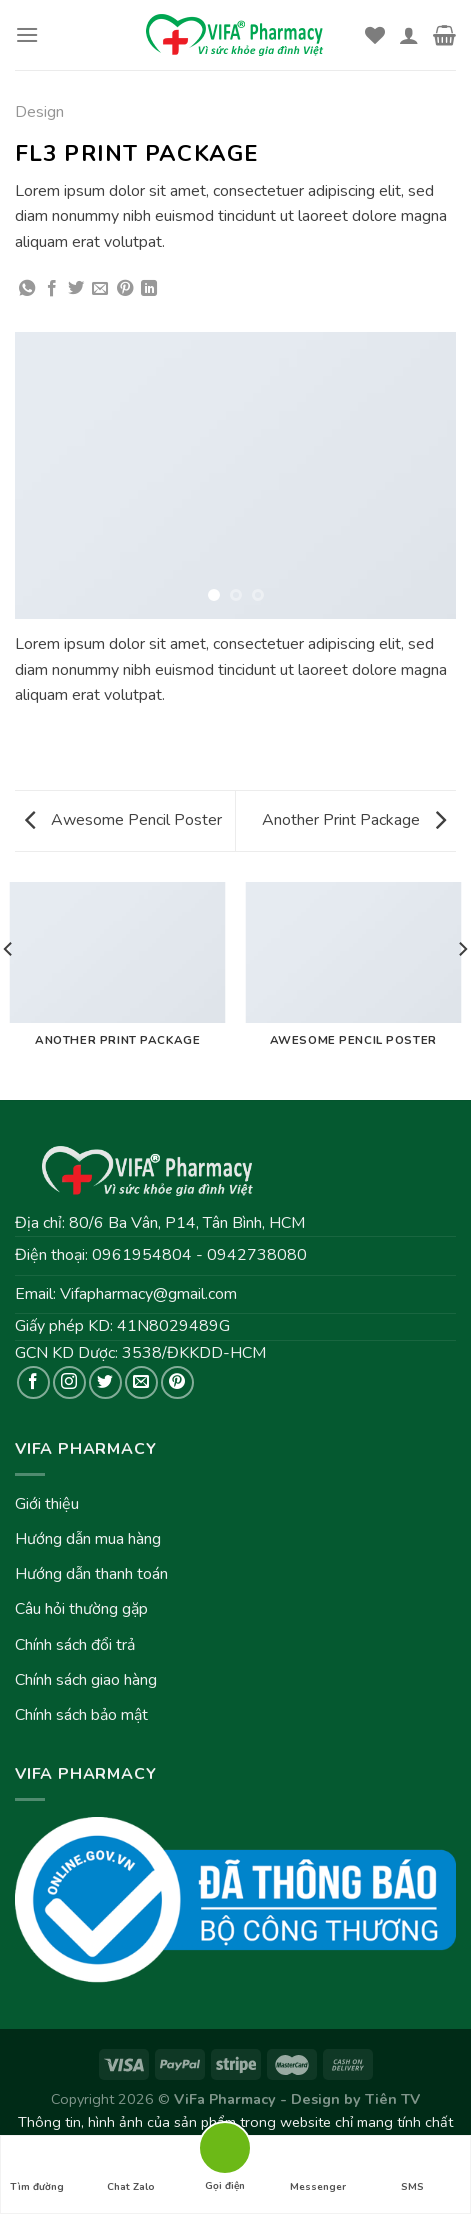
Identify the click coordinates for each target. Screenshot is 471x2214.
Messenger (318, 2169)
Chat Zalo (131, 2169)
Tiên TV (392, 2099)
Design (39, 112)
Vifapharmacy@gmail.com (148, 1294)
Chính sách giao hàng (86, 1680)
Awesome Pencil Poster (123, 820)
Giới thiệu (47, 1504)
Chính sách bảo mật (81, 1715)
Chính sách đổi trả (75, 1645)
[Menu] (27, 34)
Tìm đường (37, 2169)
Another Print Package (354, 820)
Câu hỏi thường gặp (81, 1609)
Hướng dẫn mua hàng (88, 1539)
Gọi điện (225, 2146)
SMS (412, 2169)
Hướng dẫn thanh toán (91, 1574)
